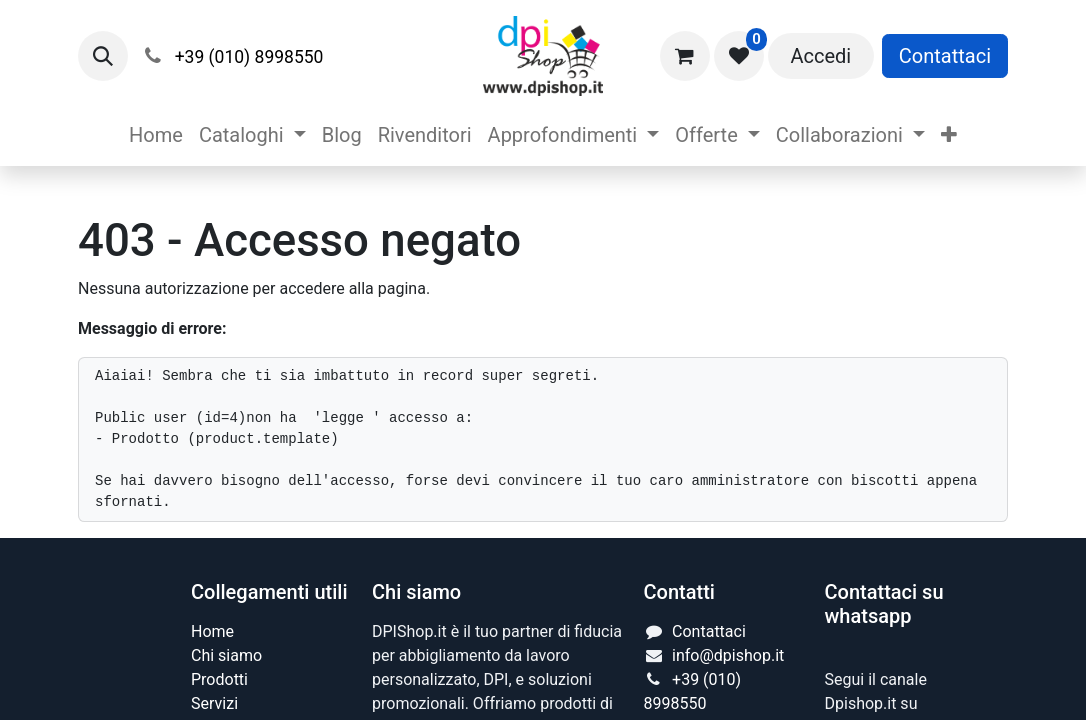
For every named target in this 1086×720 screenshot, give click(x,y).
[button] (103, 56)
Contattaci (945, 56)
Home (212, 631)
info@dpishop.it (728, 655)
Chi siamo (226, 655)
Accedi (820, 56)
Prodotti (219, 679)
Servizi (214, 703)
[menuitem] (156, 135)
